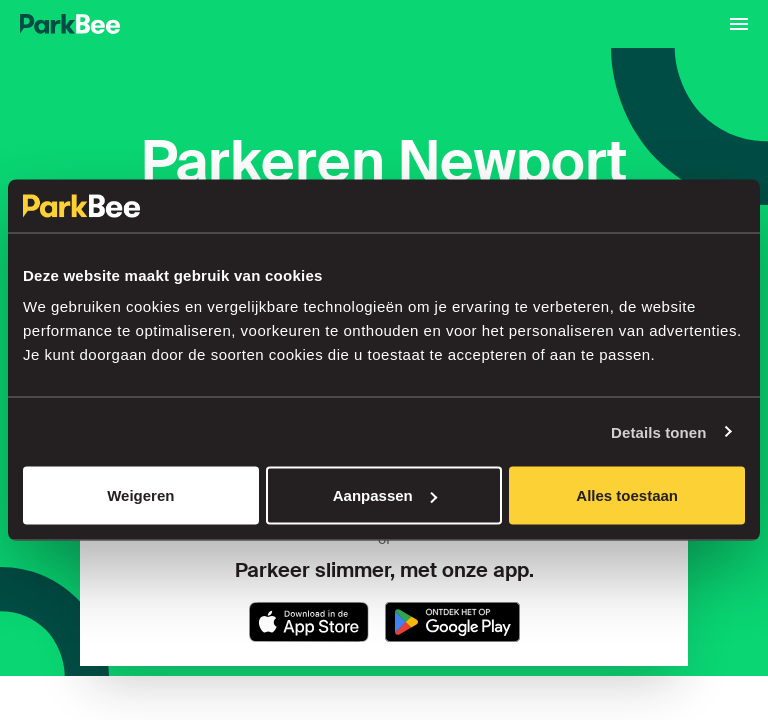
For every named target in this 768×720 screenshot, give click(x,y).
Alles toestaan (627, 495)
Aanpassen (385, 495)
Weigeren (140, 495)
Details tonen (658, 431)
